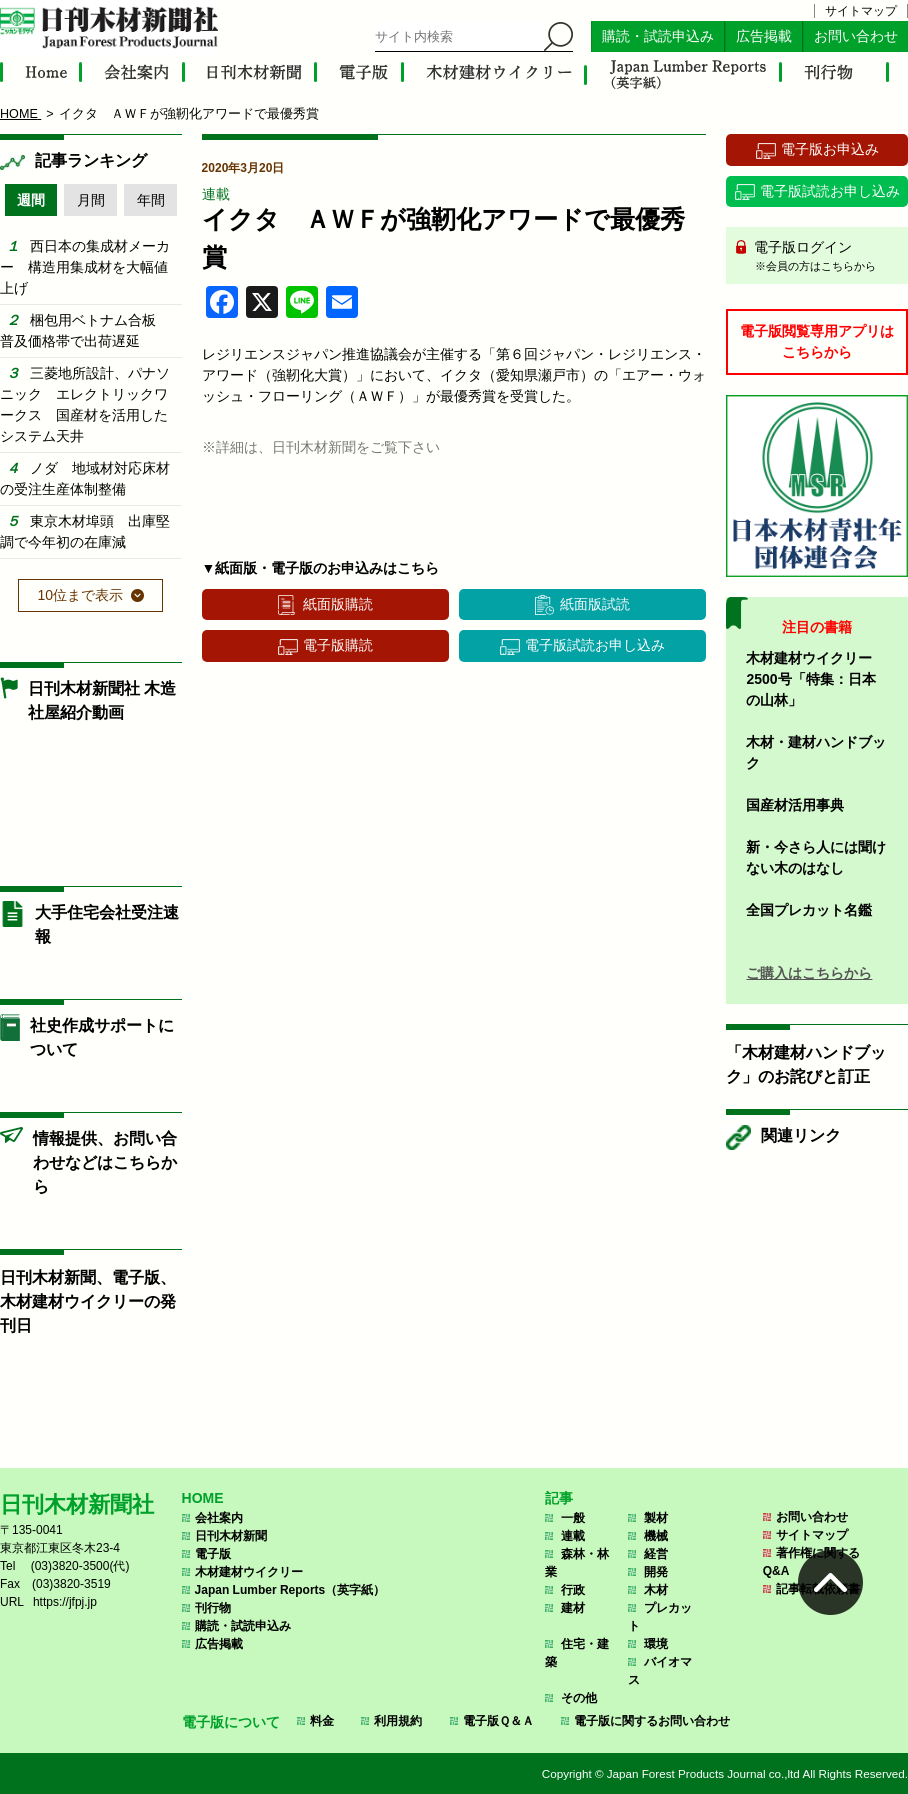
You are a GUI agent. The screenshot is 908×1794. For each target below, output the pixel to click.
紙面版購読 (338, 604)
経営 (656, 1554)
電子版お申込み (830, 149)
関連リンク (801, 1135)
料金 (322, 1721)
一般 (573, 1518)
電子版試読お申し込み (595, 645)
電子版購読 (338, 645)
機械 (656, 1536)
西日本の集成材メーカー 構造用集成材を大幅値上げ (85, 267)
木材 (656, 1590)
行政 (573, 1590)
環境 (656, 1644)
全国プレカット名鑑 (809, 910)
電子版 (213, 1554)
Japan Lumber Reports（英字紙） (290, 1590)
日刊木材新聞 (231, 1536)
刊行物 (213, 1608)
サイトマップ (861, 11)
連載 (216, 194)
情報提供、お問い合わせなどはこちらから (105, 1162)
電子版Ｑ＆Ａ (498, 1721)
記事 (559, 1498)
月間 (91, 200)
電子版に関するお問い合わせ (652, 1721)
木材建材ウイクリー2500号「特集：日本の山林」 (810, 679)
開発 (656, 1572)
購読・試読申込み (658, 36)
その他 (579, 1698)
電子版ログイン (824, 257)
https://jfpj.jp (65, 1602)
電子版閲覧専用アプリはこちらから (817, 341)
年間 (151, 200)
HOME (203, 1498)
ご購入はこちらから (809, 973)
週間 (31, 200)
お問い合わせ (856, 36)
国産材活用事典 (795, 805)
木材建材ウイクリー (249, 1572)
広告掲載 (764, 36)
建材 (573, 1608)
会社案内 (219, 1518)
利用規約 (398, 1721)
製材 (656, 1518)
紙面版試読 (595, 604)
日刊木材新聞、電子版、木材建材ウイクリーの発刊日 (88, 1301)
